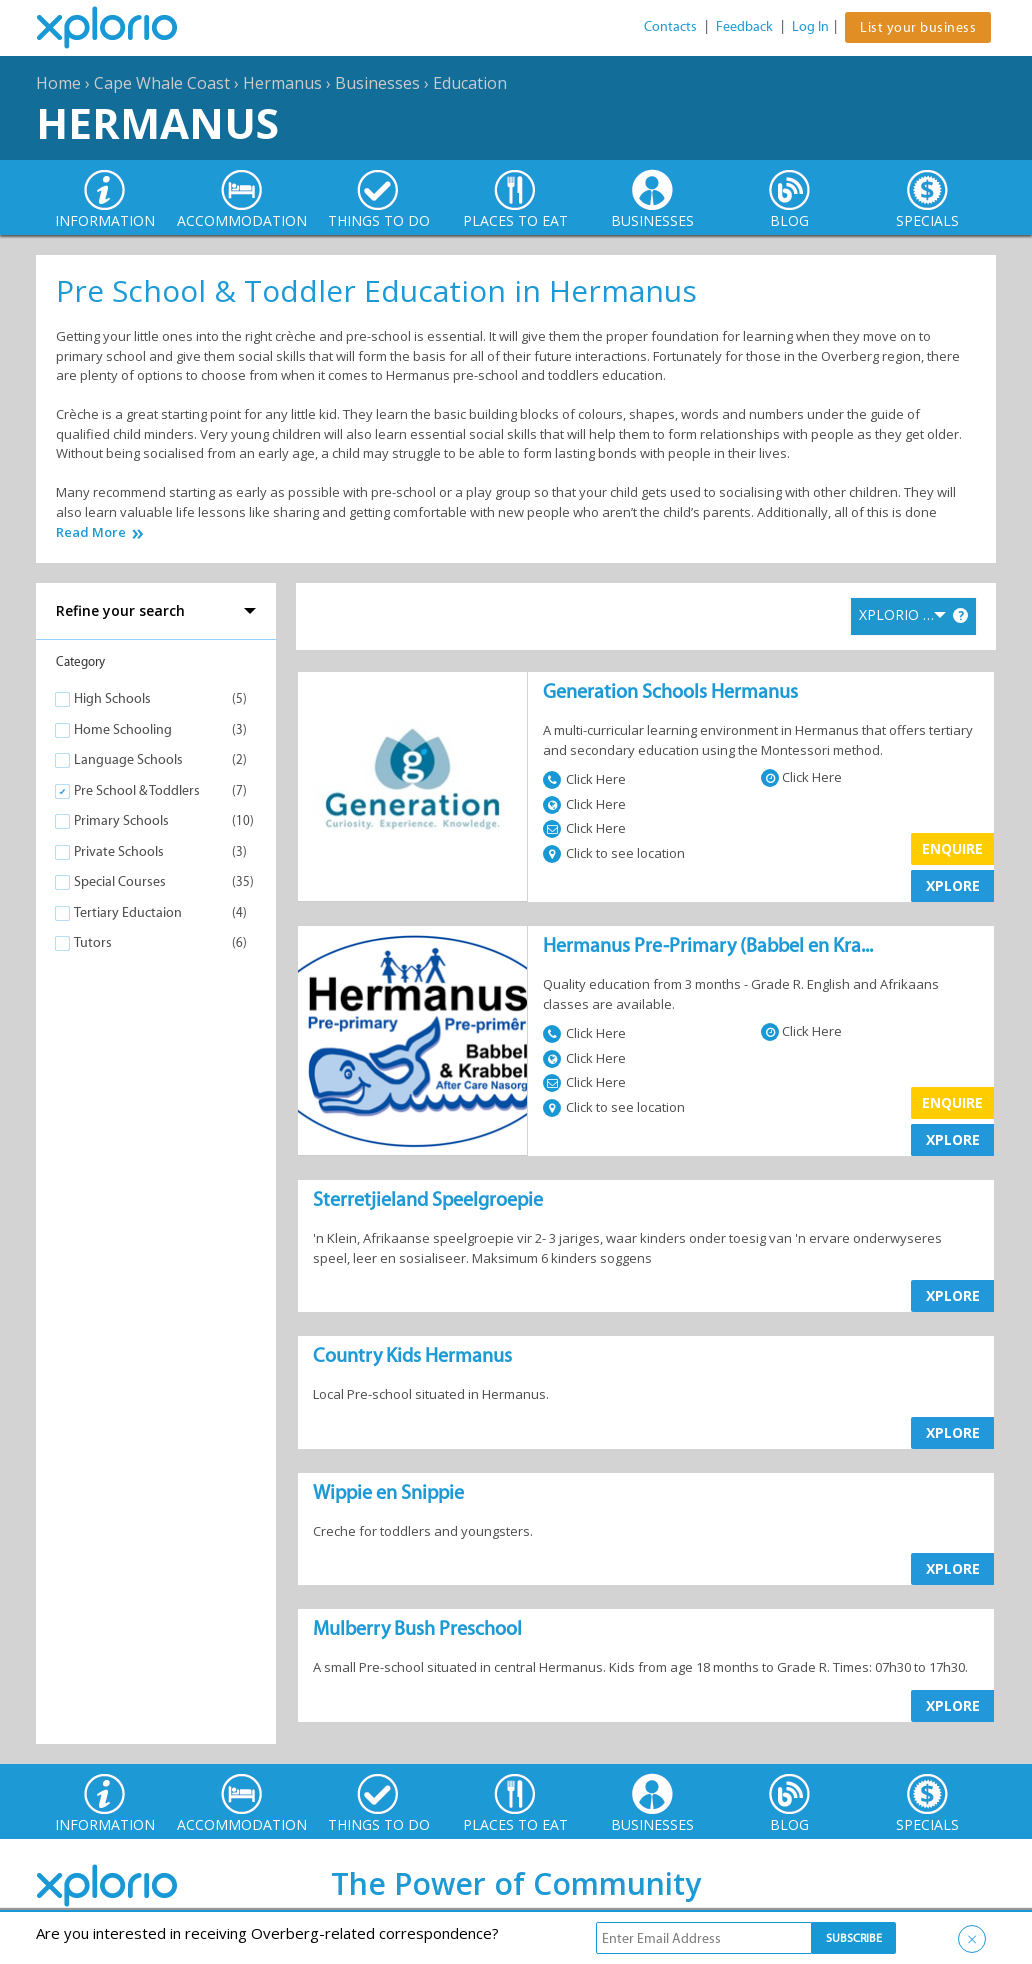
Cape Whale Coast (162, 83)
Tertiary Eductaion (128, 912)
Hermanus (282, 83)
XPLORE (953, 885)
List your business (918, 27)
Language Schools (128, 759)
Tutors (93, 942)
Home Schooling (123, 729)
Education (470, 83)
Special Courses (120, 881)
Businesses (377, 83)
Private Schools (119, 851)
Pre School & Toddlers (137, 790)
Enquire (952, 848)
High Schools (112, 698)
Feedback (744, 26)
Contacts (670, 26)
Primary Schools (121, 820)
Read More (91, 532)
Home (58, 83)
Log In (810, 26)
